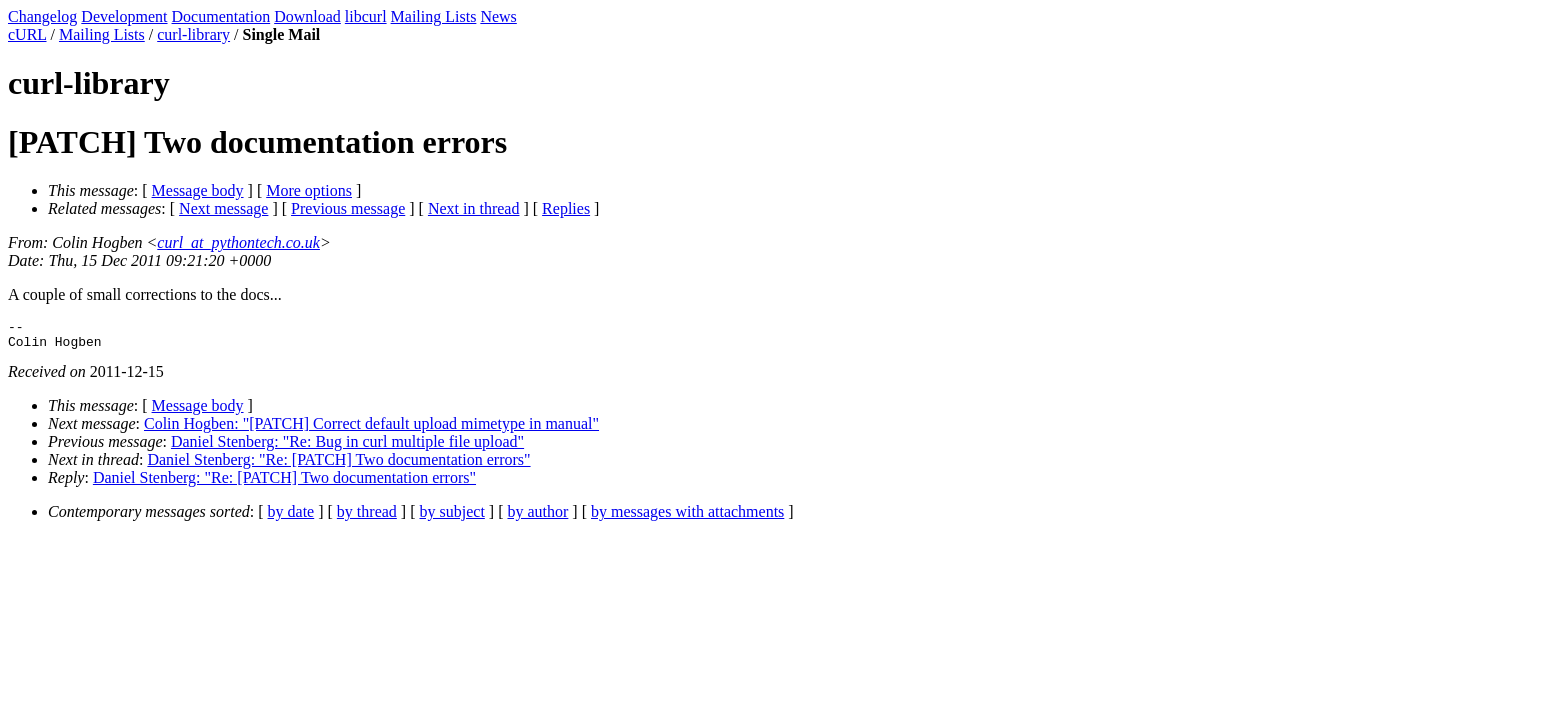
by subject (452, 517)
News (498, 16)
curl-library (193, 34)
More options (309, 190)
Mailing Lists (434, 16)
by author (537, 517)
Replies (566, 208)
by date (291, 517)
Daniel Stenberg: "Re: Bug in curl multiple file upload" (347, 447)
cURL (27, 34)
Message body (198, 190)
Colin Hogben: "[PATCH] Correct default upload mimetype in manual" (371, 429)
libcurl (366, 16)
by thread (367, 517)
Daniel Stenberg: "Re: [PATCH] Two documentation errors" (338, 465)
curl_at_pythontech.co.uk (238, 242)
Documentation (221, 16)
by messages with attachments (687, 517)
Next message (223, 208)
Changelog (42, 16)
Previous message (348, 208)
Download (307, 16)
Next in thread (474, 208)
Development (124, 16)
